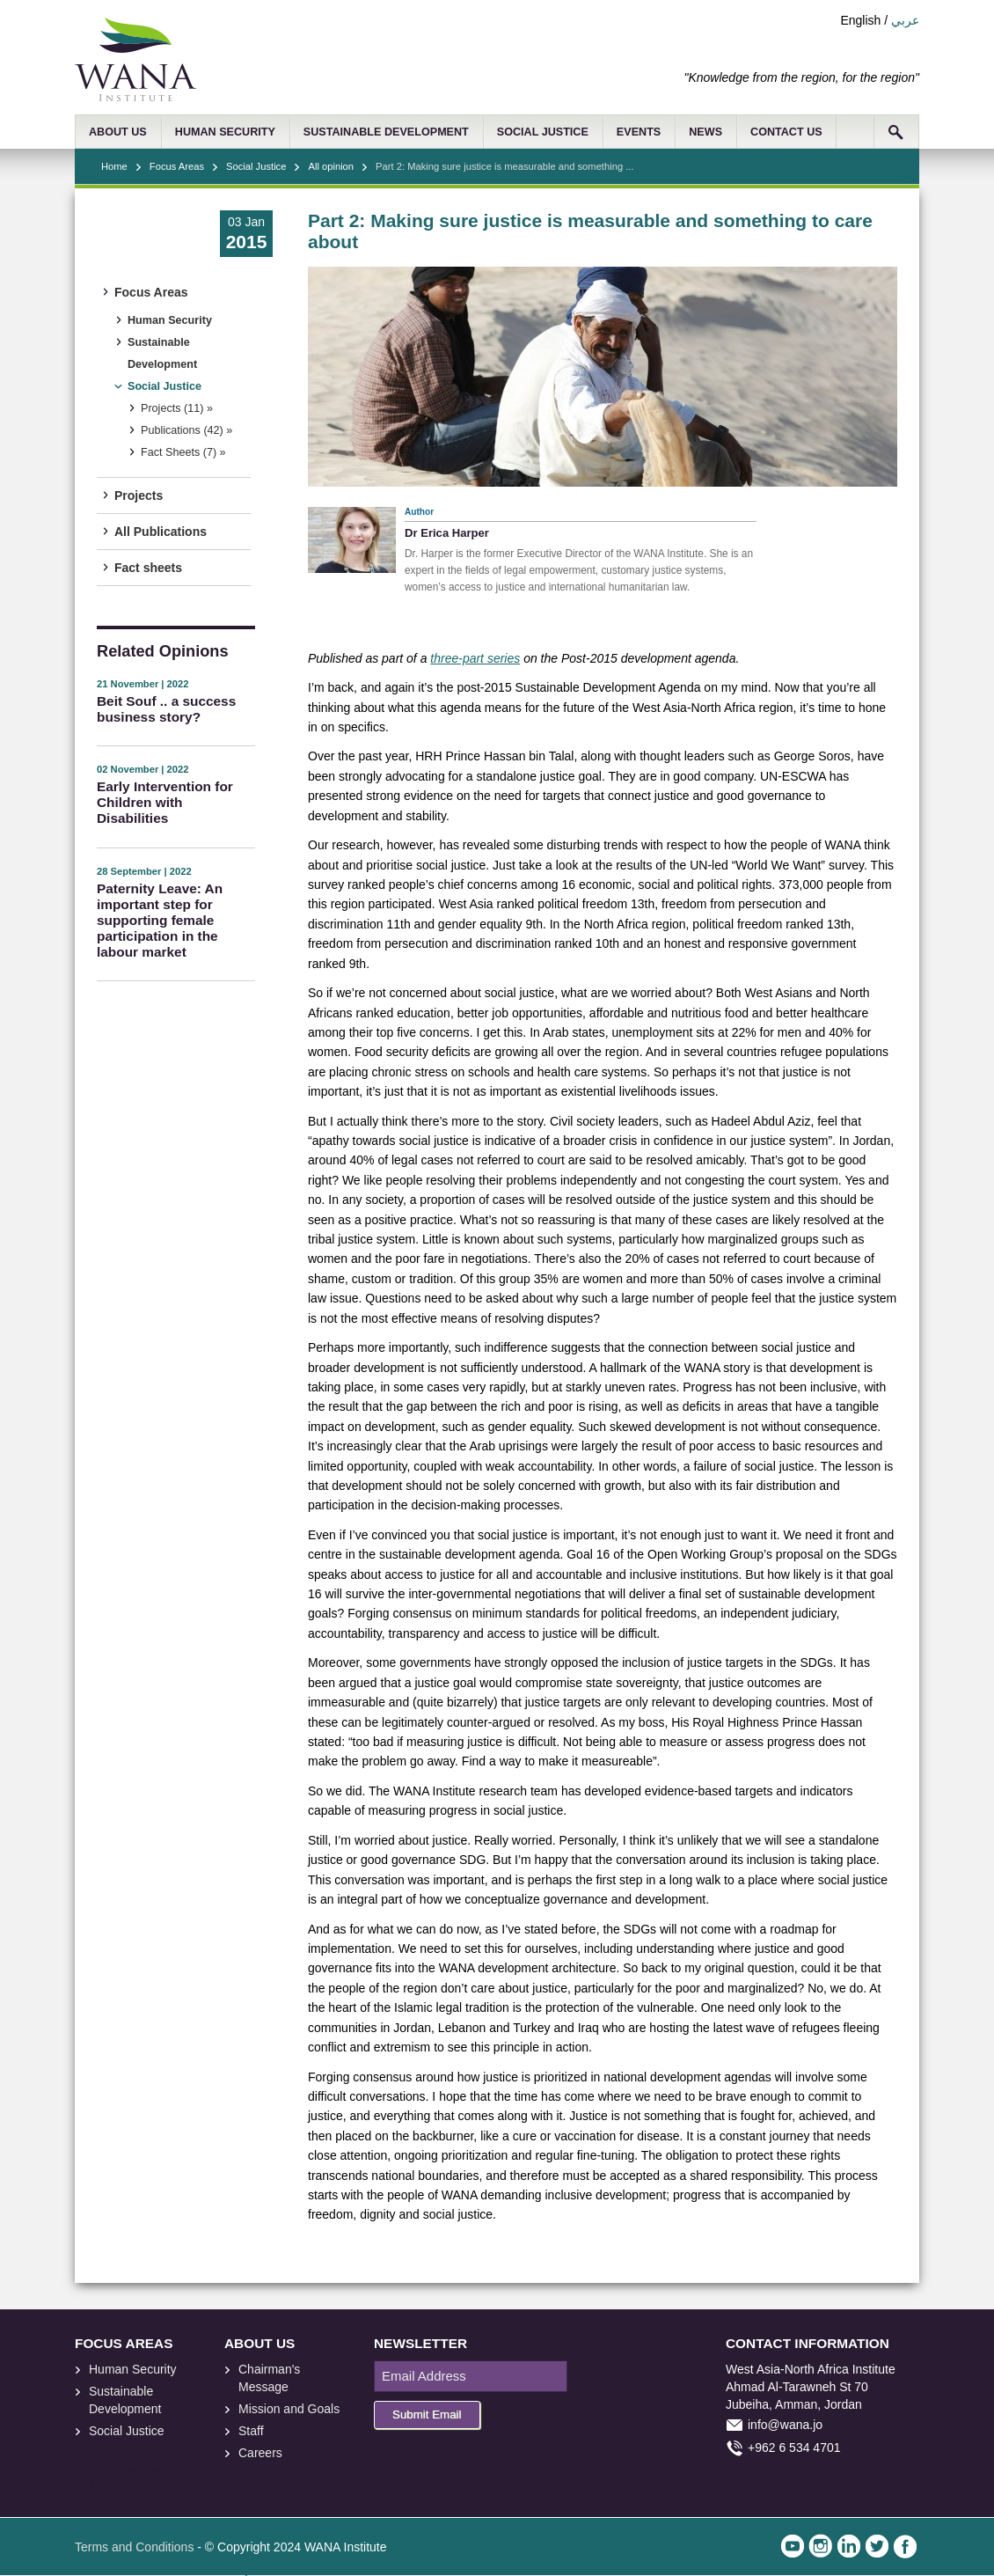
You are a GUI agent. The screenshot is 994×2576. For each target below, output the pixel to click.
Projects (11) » (177, 408)
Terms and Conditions (134, 2547)
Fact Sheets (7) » (183, 452)
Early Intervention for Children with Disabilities (165, 802)
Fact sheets (148, 568)
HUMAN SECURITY (225, 132)
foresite (108, 2472)
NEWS (705, 132)
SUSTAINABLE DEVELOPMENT (386, 132)
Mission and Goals (289, 2409)
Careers (260, 2453)
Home (114, 166)
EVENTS (639, 132)
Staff (251, 2431)
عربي (905, 20)
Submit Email (427, 2414)
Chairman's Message (269, 2378)
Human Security (170, 320)
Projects (138, 495)
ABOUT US (118, 132)
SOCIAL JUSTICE (542, 132)
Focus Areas (177, 166)
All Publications (160, 532)
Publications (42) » (186, 430)
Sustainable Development (162, 353)
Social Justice (256, 166)
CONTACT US (786, 132)
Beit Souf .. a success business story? (166, 709)
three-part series (475, 658)
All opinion (331, 166)
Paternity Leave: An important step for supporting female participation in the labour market (160, 920)
